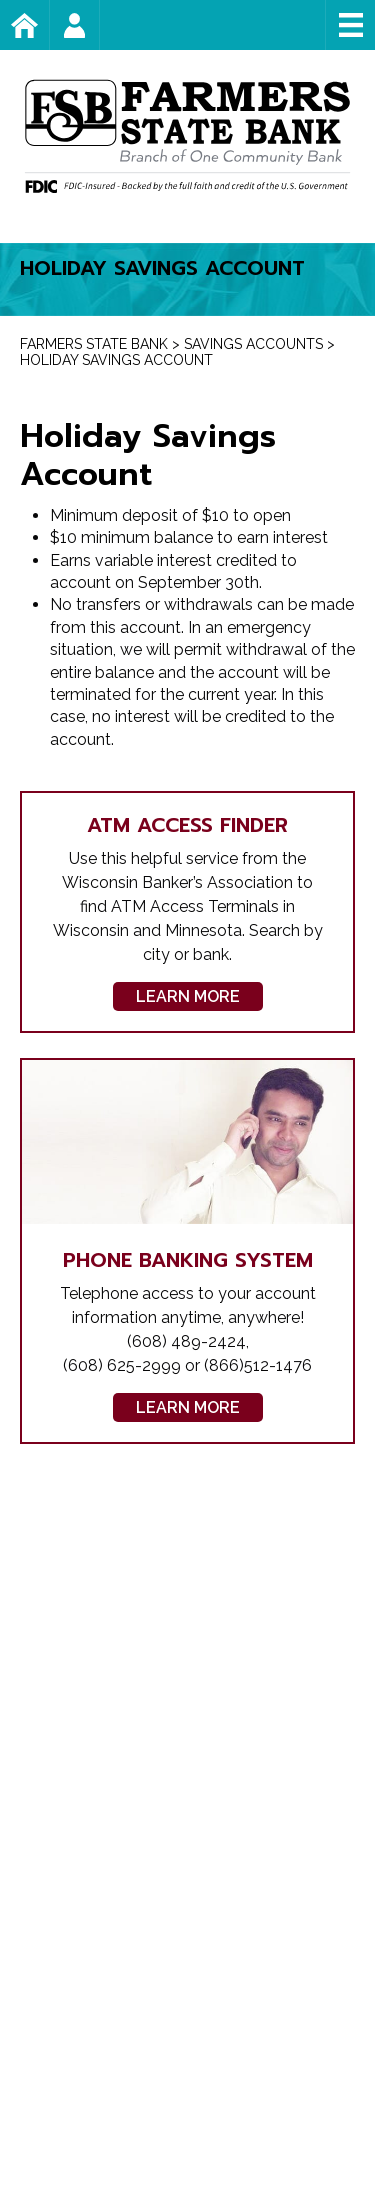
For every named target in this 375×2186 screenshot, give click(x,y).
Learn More (188, 996)
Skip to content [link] (0, 0)
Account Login (99, 24)
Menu (350, 25)
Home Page (49, 24)
